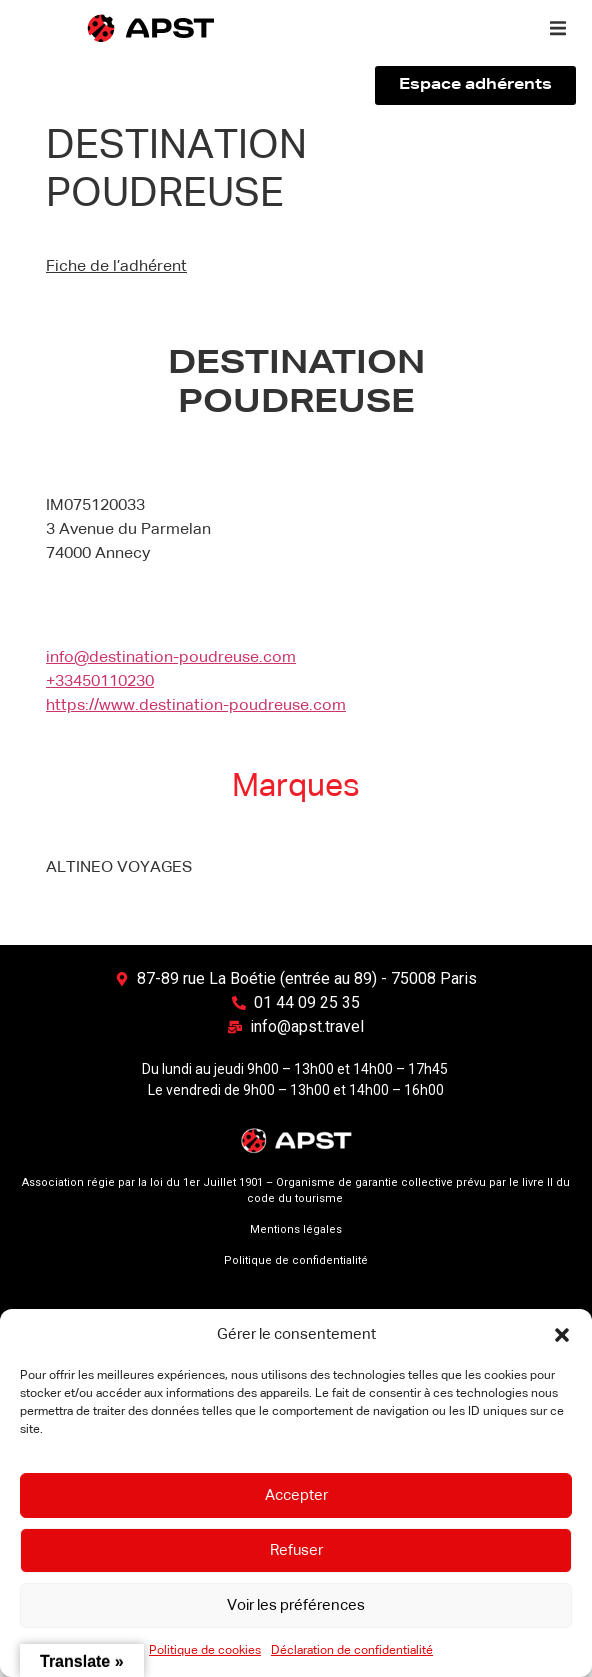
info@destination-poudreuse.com (171, 658)
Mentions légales (296, 1229)
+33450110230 (100, 682)
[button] (562, 1335)
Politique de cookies (205, 1651)
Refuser (296, 1550)
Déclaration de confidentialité (352, 1651)
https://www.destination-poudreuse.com (196, 706)
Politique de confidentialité (296, 1260)
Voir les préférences (296, 1605)
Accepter (296, 1495)
